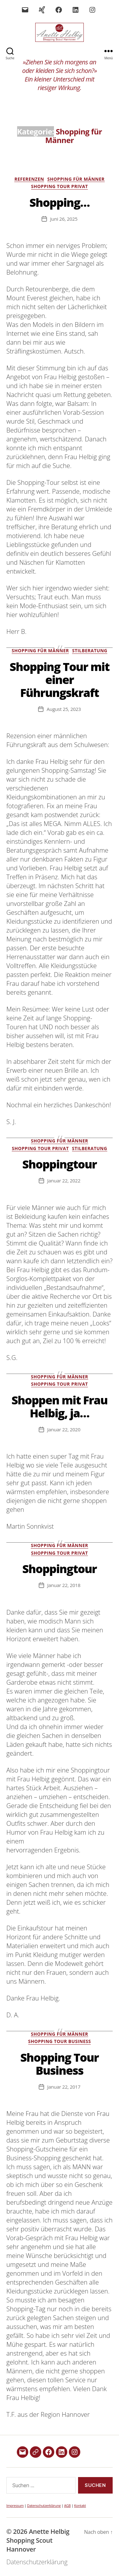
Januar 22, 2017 (64, 2087)
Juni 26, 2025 (63, 219)
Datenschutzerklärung (44, 2505)
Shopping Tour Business (59, 2041)
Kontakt (80, 2505)
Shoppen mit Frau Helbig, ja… (59, 1406)
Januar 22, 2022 (64, 1180)
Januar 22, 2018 (64, 1585)
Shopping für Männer (76, 179)
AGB (67, 2505)
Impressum (15, 2505)
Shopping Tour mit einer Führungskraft (59, 679)
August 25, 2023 (64, 709)
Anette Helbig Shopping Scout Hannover (37, 2540)
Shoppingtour (59, 1164)
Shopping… (60, 202)
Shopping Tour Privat (59, 186)
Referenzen (29, 179)
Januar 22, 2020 (64, 1429)
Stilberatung (89, 651)
